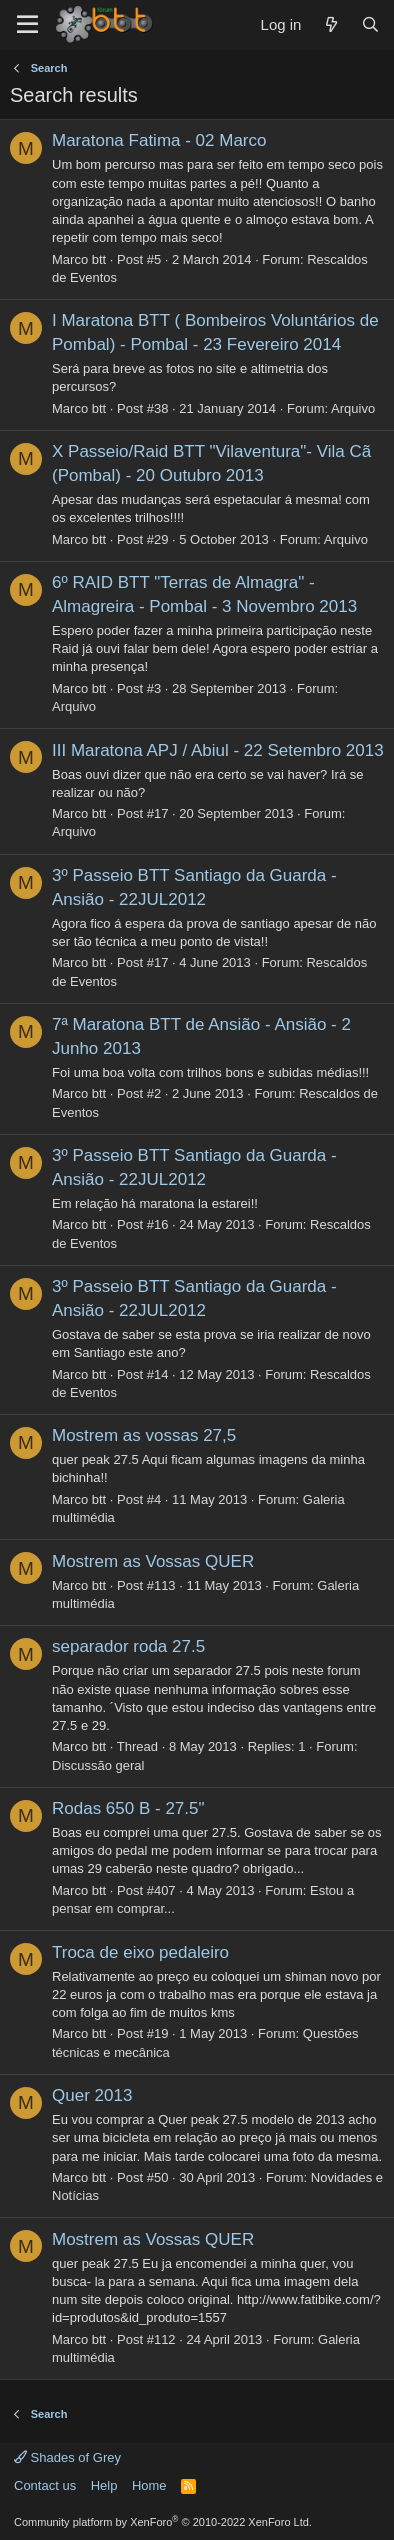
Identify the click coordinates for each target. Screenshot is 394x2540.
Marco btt (79, 259)
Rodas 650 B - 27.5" (128, 1808)
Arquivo (353, 408)
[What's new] (330, 24)
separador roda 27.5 (128, 1646)
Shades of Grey (67, 2457)
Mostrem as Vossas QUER (153, 1561)
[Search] (370, 24)
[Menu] (27, 25)
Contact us (45, 2485)
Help (104, 2485)
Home (149, 2485)
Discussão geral (98, 1765)
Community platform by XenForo (163, 2522)
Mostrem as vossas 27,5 (144, 1435)
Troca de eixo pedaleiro (140, 1952)
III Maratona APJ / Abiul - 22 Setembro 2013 (218, 750)
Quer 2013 (92, 2095)
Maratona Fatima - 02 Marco (159, 140)
